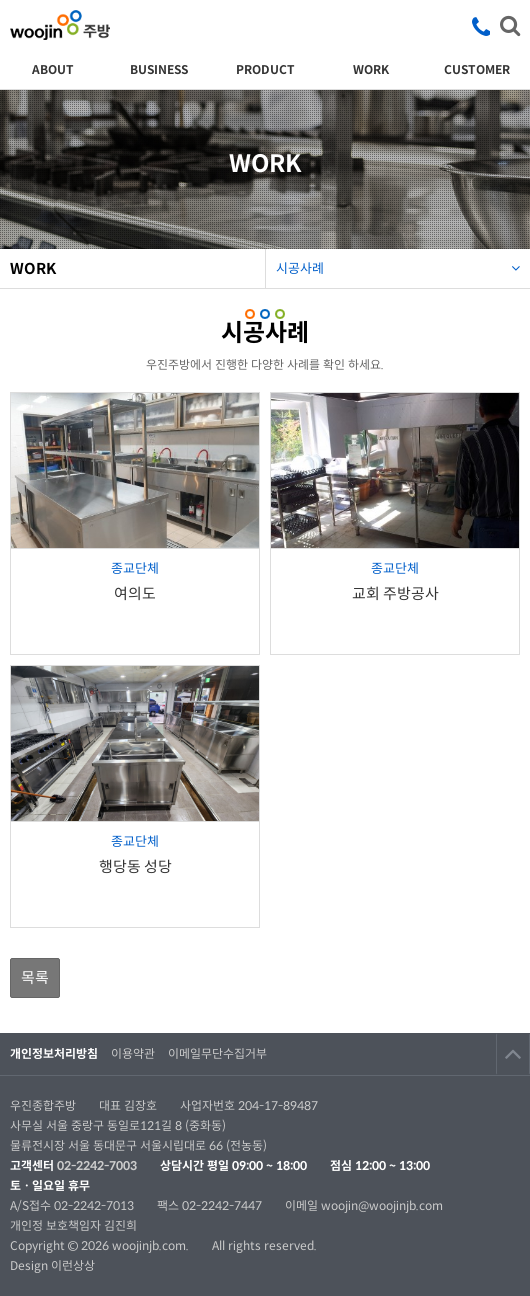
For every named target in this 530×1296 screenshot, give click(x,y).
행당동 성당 (135, 866)
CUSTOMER (477, 69)
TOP (513, 1054)
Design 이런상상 (52, 1265)
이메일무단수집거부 (217, 1053)
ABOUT (53, 69)
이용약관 (133, 1053)
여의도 (135, 593)
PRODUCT (265, 69)
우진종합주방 (60, 25)
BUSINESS (159, 69)
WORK (371, 69)
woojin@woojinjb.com (382, 1205)
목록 (35, 977)
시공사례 (398, 263)
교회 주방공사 (395, 593)
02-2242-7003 (97, 1165)
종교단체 (135, 568)
